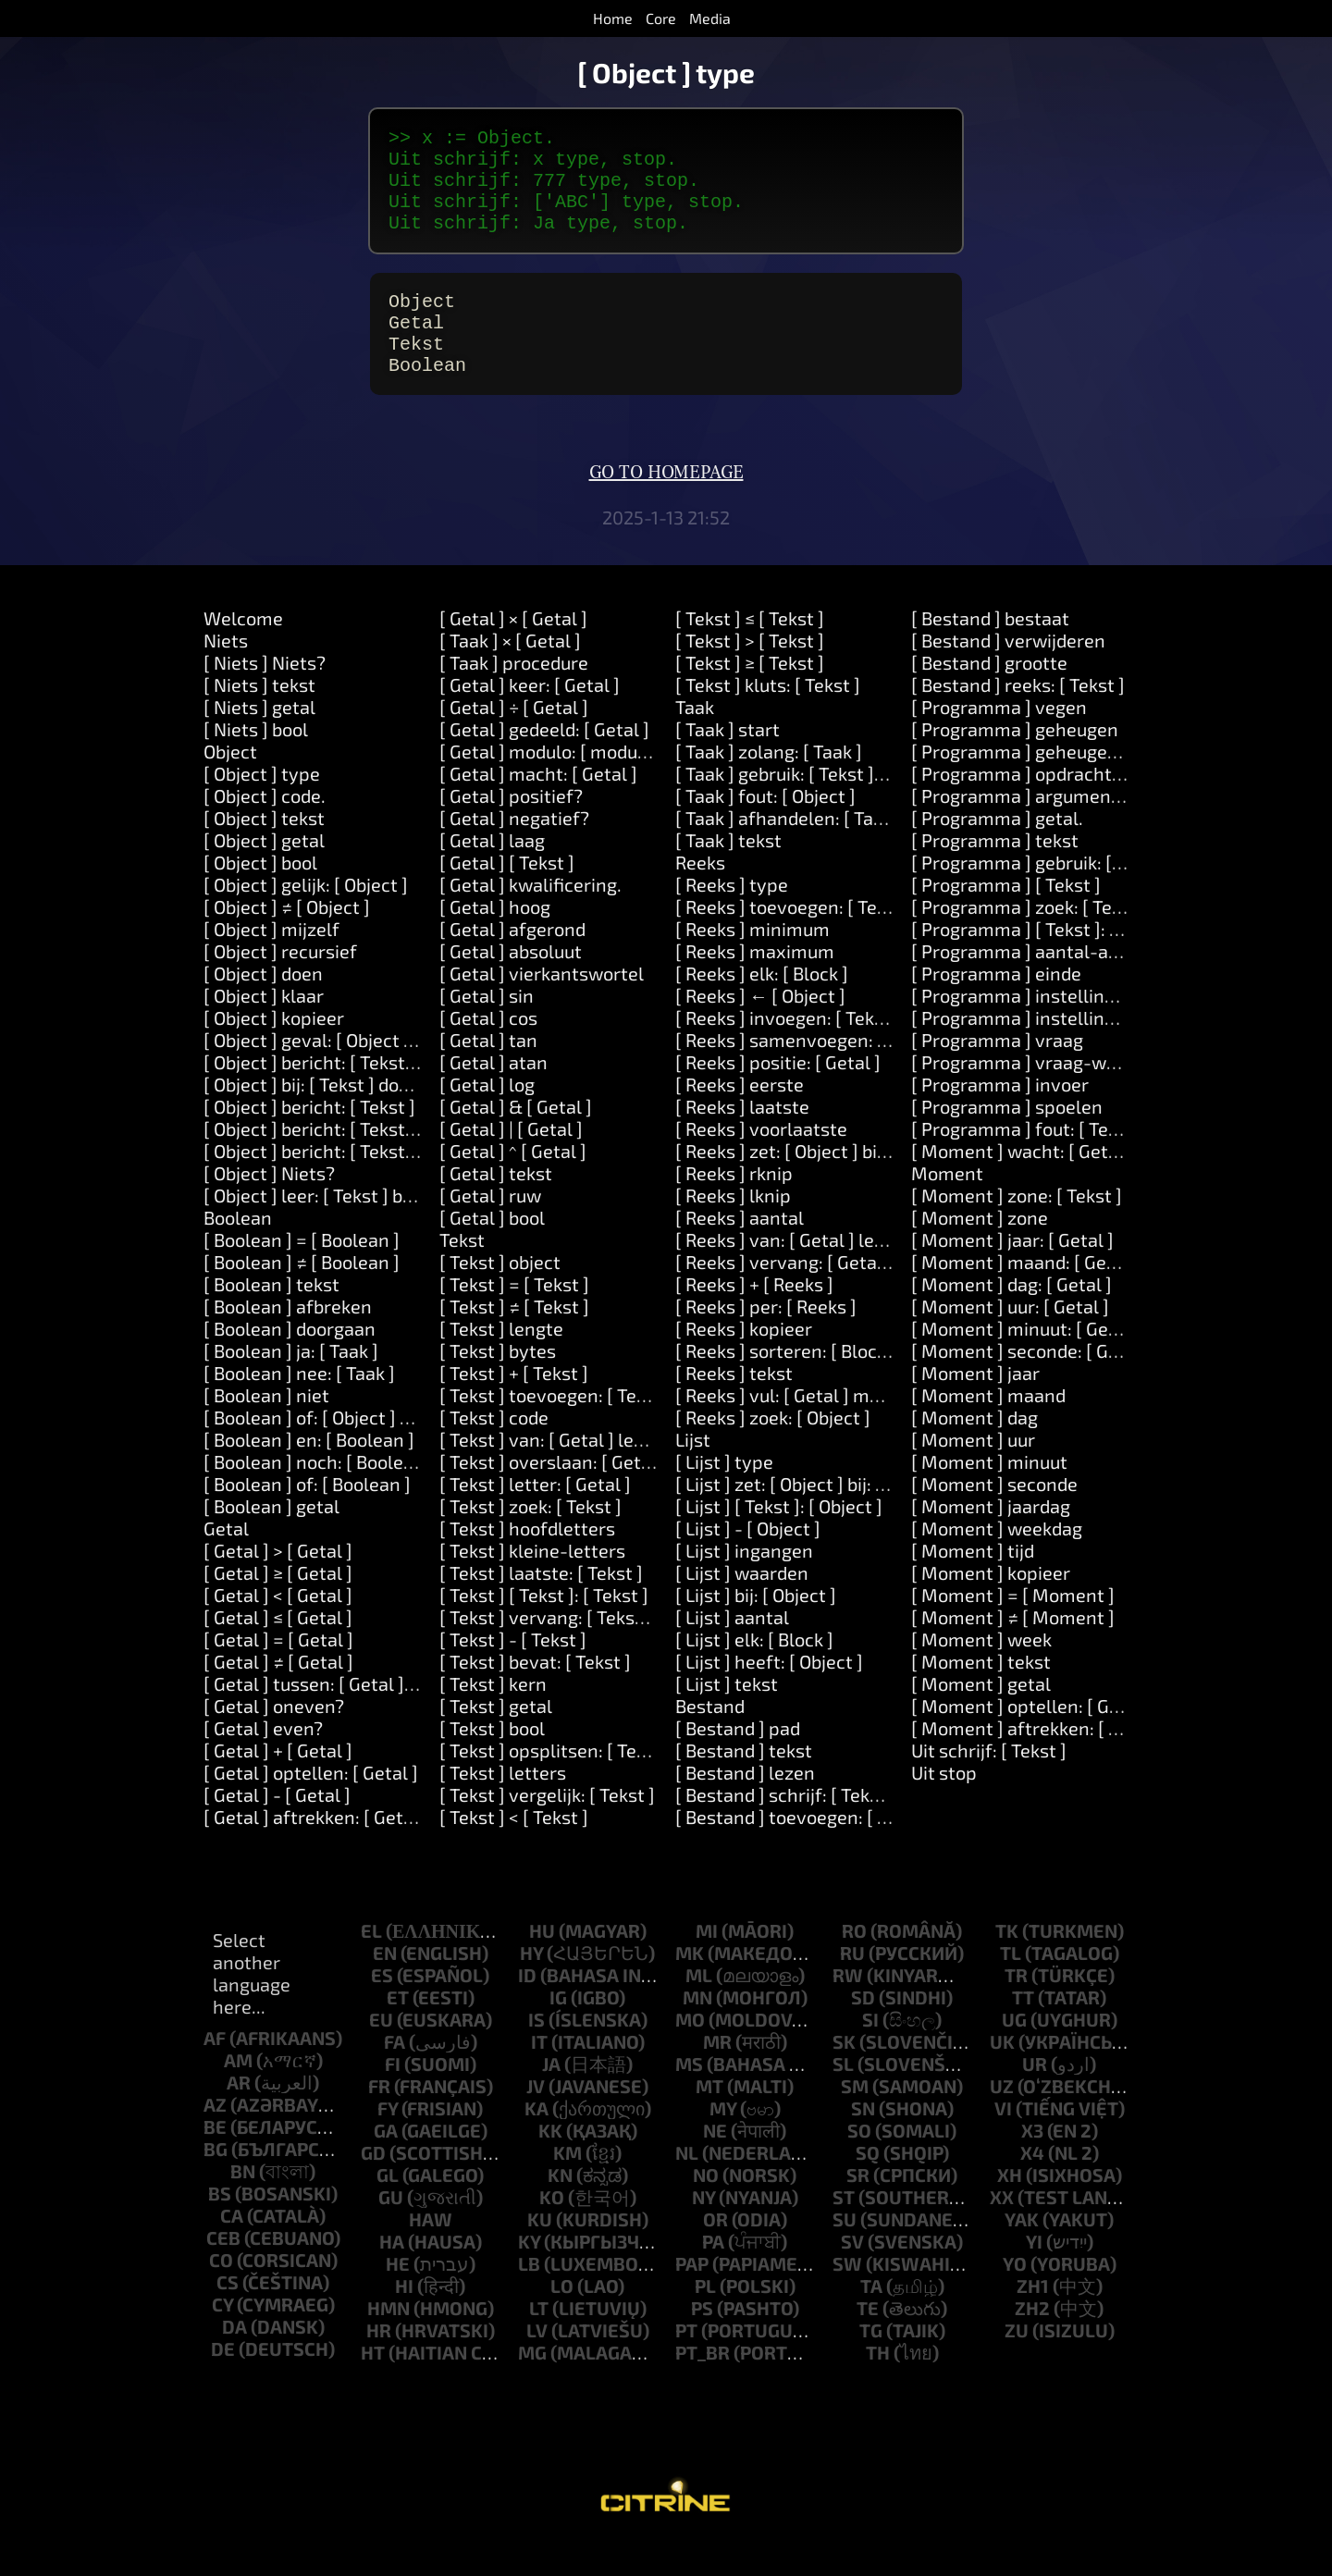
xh (1009, 2208)
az (215, 2137)
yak (1022, 2252)
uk (1002, 2075)
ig (558, 2030)
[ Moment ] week (981, 1672)
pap (692, 2297)
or (715, 2252)
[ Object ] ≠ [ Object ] (287, 940)
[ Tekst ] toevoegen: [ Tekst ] (555, 1428)
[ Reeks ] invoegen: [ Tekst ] (788, 1051)
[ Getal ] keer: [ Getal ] (529, 718)
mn (697, 2030)
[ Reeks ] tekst (734, 1406)
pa (713, 2274)
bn (242, 2204)
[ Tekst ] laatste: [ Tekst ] (541, 1606)
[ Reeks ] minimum (752, 962)
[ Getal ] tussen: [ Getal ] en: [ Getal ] (353, 1717)
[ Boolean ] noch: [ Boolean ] (319, 1495)
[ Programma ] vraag (997, 1073)
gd (373, 2186)
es (382, 2008)
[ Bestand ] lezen (745, 1805)
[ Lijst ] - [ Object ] (747, 1561)
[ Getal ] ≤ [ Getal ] (278, 1650)
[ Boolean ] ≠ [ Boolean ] (302, 1295)
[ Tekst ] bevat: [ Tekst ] (535, 1694)
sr (858, 2208)
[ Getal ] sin (486, 1028)
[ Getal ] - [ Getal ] (277, 1828)
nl (686, 2186)
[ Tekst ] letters (502, 1805)
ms (689, 2097)
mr (717, 2075)
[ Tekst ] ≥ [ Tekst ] (749, 695)
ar (239, 2115)
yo (1015, 2297)
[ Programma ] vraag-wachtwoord (1054, 1095)
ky (529, 2274)
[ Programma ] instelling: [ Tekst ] (1050, 1028)
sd (863, 2030)
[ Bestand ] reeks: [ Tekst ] (1018, 718)
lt (539, 2341)
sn (863, 2141)
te (868, 2341)
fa (394, 2075)
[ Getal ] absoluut (510, 984)
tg (870, 2363)
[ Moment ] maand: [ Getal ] (1025, 1295)
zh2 (1032, 2341)
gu (390, 2230)
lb (529, 2297)
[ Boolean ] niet (266, 1428)
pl (705, 2319)
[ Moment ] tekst (981, 1694)
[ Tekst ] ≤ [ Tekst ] (749, 651)
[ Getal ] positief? (511, 829)
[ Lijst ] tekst (726, 1717)
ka (536, 2141)
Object (230, 784)
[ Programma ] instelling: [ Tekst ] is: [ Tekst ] (1095, 1051)
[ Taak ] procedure (513, 695)
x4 (1032, 2186)
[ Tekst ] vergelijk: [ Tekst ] (547, 1828)
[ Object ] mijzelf (271, 962)
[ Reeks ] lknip (733, 1228)
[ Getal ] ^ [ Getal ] (512, 1184)
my (722, 2141)
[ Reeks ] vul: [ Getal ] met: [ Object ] (822, 1428)
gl (387, 2208)
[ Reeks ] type (731, 917)
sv (852, 2274)
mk (689, 1986)
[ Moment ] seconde (994, 1517)
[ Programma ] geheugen (1014, 762)
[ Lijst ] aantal (732, 1650)
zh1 (1033, 2319)
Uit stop (944, 1805)
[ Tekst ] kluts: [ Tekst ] (767, 718)
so (859, 2163)
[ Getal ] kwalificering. (530, 917)
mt (709, 2119)
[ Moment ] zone (979, 1250)
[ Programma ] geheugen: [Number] (1058, 784)
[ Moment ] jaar (975, 1406)
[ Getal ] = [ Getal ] (278, 1672)
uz (1002, 2119)
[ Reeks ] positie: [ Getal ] (778, 1095)
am (238, 2093)
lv (537, 2363)
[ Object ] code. (265, 829)
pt (686, 2363)
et (398, 2030)
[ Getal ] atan (493, 1095)
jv (535, 2119)
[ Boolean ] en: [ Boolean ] (309, 1472)
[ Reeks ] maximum (754, 984)
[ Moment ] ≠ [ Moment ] (1013, 1650)
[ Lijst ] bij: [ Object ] (755, 1628)
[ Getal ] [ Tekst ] (506, 895)
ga (386, 2163)
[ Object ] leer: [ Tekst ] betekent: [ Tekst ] (373, 1228)
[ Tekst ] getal (495, 1739)
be (215, 2160)
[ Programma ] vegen (999, 740)
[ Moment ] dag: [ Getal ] (1011, 1317)
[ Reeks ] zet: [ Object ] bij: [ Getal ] (815, 1184)
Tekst (462, 1273)
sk (844, 2075)
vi (1003, 2141)
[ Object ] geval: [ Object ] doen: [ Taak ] (363, 1073)
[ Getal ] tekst (495, 1206)
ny (703, 2230)
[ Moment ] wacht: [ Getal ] (1022, 1184)
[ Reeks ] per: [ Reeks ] (766, 1339)
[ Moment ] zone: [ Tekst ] (1016, 1228)
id (527, 2008)
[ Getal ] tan (488, 1073)
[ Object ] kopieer (274, 1051)
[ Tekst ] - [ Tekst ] (512, 1672)
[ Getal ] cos (488, 1051)
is (536, 2052)
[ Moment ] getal (981, 1717)
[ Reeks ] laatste (742, 1139)
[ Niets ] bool (256, 762)
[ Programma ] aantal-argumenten (1056, 984)
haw (430, 2252)
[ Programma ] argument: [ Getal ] (1051, 829)
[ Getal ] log (487, 1117)
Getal (226, 1561)
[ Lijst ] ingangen (744, 1583)
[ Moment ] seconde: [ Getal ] (1031, 1384)
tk (1006, 1964)
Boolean (238, 1250)
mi (707, 1964)
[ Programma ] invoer (1000, 1117)
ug (1014, 2052)
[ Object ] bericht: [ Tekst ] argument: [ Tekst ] (390, 1162)
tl (1010, 1986)
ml (698, 2008)
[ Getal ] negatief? (514, 851)
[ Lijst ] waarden (741, 1606)
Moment (947, 1206)
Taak (694, 740)
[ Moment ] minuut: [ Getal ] (1026, 1361)
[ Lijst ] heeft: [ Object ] (769, 1694)
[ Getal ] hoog (494, 940)
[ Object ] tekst (264, 851)
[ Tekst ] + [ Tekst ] (513, 1406)
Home (613, 18)
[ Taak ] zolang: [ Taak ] (768, 784)
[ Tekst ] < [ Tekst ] (513, 1850)
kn (560, 2208)
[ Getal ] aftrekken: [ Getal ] (316, 1850)
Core (661, 18)
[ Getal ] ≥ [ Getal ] (278, 1606)
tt (1023, 2030)
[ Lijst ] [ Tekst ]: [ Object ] (778, 1539)
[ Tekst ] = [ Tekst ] (514, 1317)
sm (855, 2119)
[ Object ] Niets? (269, 1206)
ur (1034, 2097)
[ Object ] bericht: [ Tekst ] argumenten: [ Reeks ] (403, 1095)
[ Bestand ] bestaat (990, 651)
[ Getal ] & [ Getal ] (515, 1139)
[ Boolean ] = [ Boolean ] (302, 1273)
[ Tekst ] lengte (501, 1361)
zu (1017, 2363)
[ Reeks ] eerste (739, 1117)
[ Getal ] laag (492, 873)
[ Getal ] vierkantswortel (541, 1006)
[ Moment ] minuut (989, 1495)
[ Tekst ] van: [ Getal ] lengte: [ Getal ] (592, 1472)
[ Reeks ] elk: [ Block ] (761, 1006)
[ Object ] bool (260, 895)
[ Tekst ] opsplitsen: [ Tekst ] (555, 1783)
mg (532, 2385)
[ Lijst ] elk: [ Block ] (754, 1672)
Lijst (692, 1472)
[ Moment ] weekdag (996, 1561)
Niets (226, 673)
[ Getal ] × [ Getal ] (513, 651)
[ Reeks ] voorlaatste (761, 1162)
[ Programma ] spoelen (1007, 1139)
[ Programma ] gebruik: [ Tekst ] (1041, 895)
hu (542, 1964)
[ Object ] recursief (280, 984)
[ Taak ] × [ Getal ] (510, 673)
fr (379, 2119)
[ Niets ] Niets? (265, 695)
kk (550, 2163)
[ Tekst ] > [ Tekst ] (749, 673)
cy (222, 2337)
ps (702, 2341)
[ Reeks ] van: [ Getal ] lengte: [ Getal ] (831, 1273)
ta (871, 2319)
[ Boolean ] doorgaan (290, 1361)
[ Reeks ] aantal (739, 1250)
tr (1016, 2008)
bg (216, 2182)
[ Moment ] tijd (972, 1583)
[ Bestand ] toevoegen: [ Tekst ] (803, 1850)
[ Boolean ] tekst (271, 1317)
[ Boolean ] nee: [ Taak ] (299, 1406)
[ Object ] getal (264, 873)
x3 (1032, 2163)
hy (531, 1986)
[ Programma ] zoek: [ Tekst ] (1029, 940)
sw (847, 2297)
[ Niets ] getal (259, 740)
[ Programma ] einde (996, 1006)
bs (219, 2226)
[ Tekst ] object (500, 1295)
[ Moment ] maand (988, 1428)
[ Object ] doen (263, 1006)
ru (852, 1986)
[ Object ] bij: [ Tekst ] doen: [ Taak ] (345, 1117)
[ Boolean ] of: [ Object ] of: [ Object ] (352, 1450)
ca (231, 2248)
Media (710, 18)
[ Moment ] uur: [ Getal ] (1010, 1339)
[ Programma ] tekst (995, 873)
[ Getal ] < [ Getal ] (278, 1628)
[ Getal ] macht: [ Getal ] (538, 806)
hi (404, 2319)
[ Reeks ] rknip (734, 1206)
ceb (223, 2271)
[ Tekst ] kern (493, 1717)
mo (690, 2052)
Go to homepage (666, 506)
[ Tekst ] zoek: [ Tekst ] (530, 1539)
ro (854, 1964)
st (843, 2230)
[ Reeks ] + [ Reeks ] (754, 1317)
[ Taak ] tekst (728, 873)
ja (551, 2097)
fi (393, 2097)
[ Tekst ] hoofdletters (527, 1561)
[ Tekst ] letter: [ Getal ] (535, 1517)
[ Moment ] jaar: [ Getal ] (1012, 1273)
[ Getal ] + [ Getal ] (278, 1783)
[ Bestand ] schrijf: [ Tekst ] (785, 1828)
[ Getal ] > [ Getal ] (278, 1583)
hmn (388, 2341)
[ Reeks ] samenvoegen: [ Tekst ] (809, 1073)
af (215, 2071)
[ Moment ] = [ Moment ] (1013, 1628)
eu (381, 2052)
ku (539, 2252)
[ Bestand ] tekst (743, 1783)
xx (1002, 2230)
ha (391, 2274)
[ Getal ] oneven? (274, 1739)
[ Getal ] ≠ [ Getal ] (278, 1694)
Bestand (710, 1739)
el (371, 1964)
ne (715, 2163)
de (223, 2382)
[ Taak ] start (727, 762)
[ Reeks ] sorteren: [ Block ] (785, 1384)
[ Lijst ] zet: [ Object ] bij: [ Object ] (812, 1517)
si (870, 2052)
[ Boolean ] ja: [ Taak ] (291, 1384)
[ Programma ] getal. (997, 851)
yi (1034, 2274)
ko (551, 2230)
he (398, 2297)
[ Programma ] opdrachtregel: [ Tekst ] (1070, 806)
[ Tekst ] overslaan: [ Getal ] (553, 1495)
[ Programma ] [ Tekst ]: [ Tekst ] (1043, 962)
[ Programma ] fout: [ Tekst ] (1027, 1162)
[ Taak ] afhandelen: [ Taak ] (789, 851)
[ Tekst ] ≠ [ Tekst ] (514, 1339)
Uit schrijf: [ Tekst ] (989, 1783)
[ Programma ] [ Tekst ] (1006, 917)
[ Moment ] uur (973, 1472)
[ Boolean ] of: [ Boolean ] (307, 1517)
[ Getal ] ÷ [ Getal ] (513, 740)
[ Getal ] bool (492, 1250)
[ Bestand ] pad (737, 1761)
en (385, 1986)
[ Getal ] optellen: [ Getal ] (311, 1805)
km (567, 2186)
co (221, 2293)
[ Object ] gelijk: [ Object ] (306, 917)
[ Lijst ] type (724, 1495)
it (539, 2075)
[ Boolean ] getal (271, 1539)
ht (373, 2385)
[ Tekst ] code (494, 1450)
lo (562, 2319)
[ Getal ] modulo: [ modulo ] (551, 784)
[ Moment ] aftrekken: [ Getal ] (1037, 1761)
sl (843, 2097)
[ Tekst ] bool (492, 1761)
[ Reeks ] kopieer (743, 1361)
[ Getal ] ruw (490, 1228)
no (706, 2208)
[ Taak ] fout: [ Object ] (765, 829)
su (844, 2252)
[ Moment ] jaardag (990, 1539)
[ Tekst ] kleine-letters (532, 1583)
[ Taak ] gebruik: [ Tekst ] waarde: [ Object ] (849, 806)
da (234, 2359)
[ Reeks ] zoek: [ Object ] (772, 1450)
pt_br (702, 2385)
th (878, 2385)
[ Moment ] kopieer (990, 1606)
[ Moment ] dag (974, 1450)
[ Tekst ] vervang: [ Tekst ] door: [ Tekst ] (603, 1650)
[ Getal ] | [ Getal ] (511, 1162)
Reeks (700, 895)
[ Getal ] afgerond (512, 962)
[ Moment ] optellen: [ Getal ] (1032, 1739)
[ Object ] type (262, 806)
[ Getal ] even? (263, 1761)
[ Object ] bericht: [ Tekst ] (309, 1139)
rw (847, 2008)
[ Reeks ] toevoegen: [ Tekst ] (794, 940)
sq (868, 2186)
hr (378, 2363)
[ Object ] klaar (264, 1028)
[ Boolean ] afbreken (288, 1339)
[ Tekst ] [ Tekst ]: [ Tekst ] (543, 1628)
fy (387, 2141)
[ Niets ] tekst (259, 718)
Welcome (243, 651)
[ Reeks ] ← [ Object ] (760, 1028)
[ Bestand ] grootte (989, 695)
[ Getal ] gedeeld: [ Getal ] (544, 762)
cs (227, 2315)
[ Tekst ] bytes (497, 1384)
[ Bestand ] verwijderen (1008, 673)
